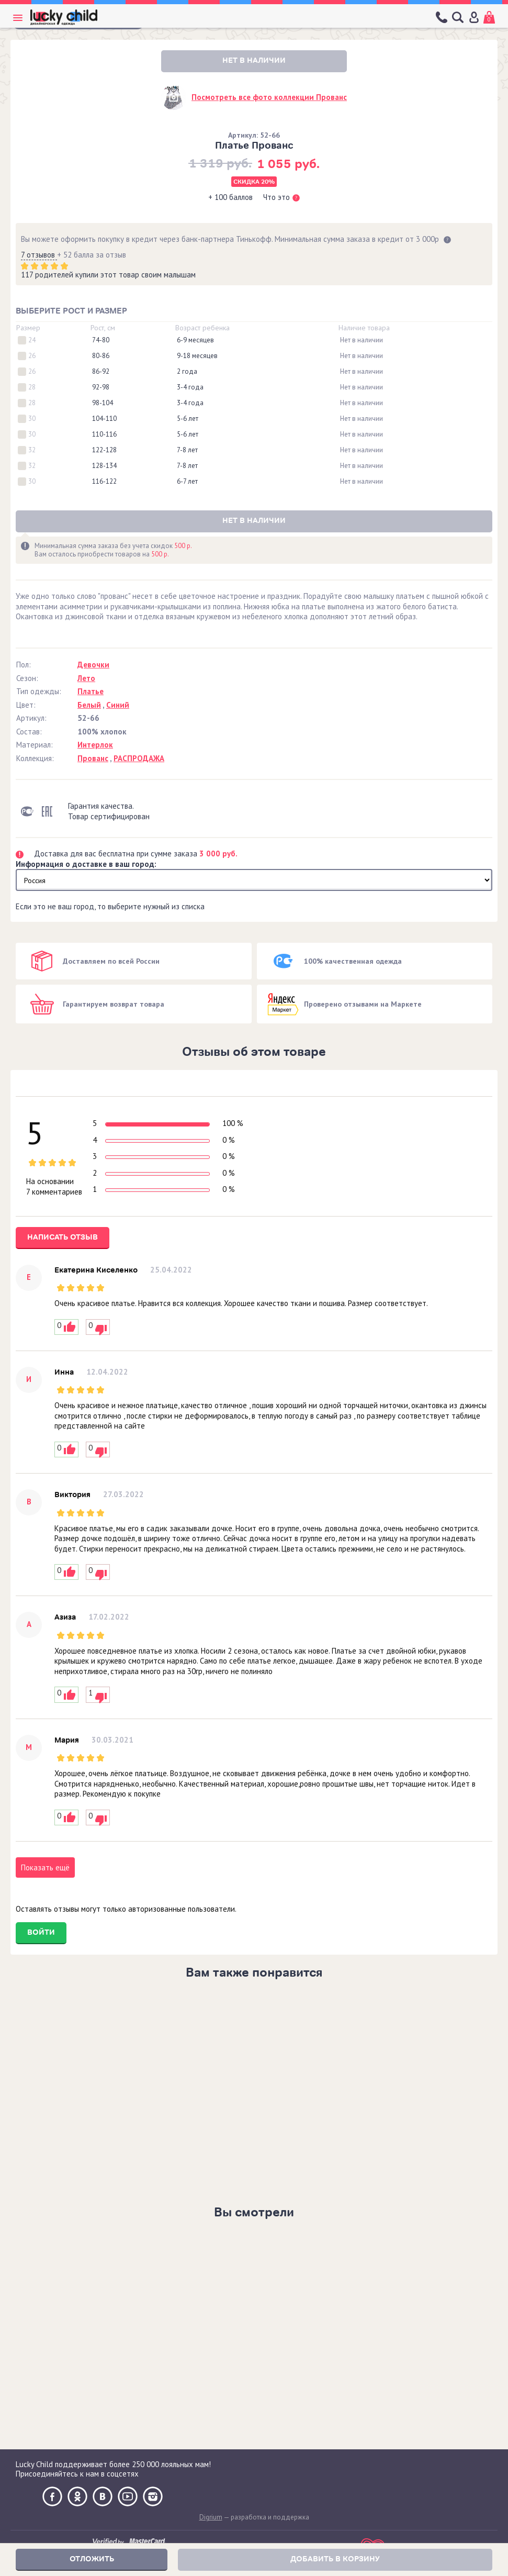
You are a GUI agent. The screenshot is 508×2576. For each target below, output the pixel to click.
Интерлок (95, 745)
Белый (89, 705)
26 (32, 356)
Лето (86, 678)
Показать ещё (45, 1867)
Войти (41, 1932)
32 (32, 450)
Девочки (93, 665)
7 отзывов (39, 255)
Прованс (92, 758)
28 (32, 387)
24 (32, 340)
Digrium (210, 2517)
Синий (117, 705)
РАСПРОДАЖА (139, 758)
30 (32, 419)
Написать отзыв (62, 1237)
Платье (90, 691)
